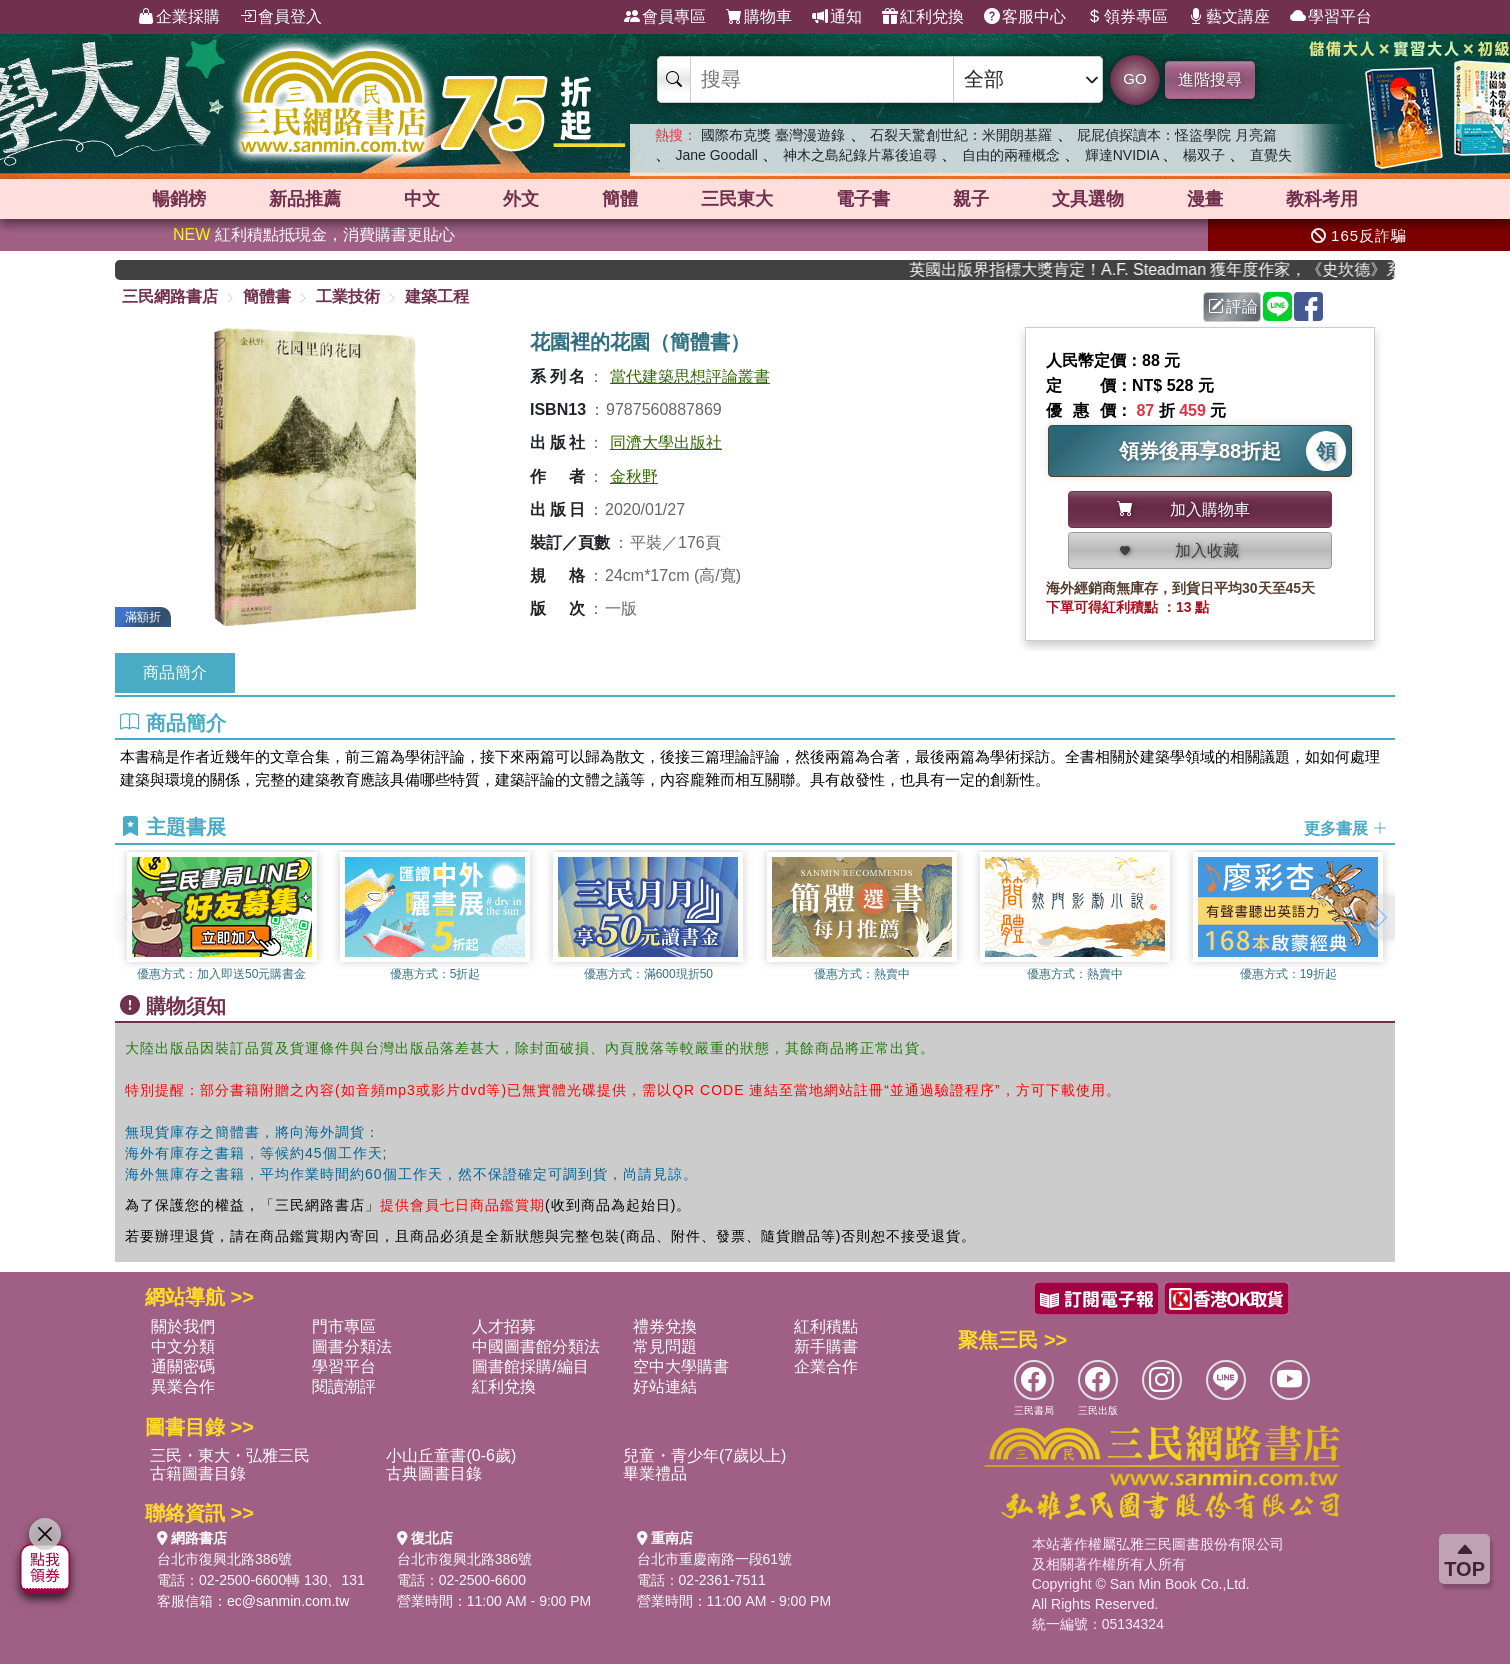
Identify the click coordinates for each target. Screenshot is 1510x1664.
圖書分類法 (352, 1346)
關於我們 (183, 1326)
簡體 (620, 199)
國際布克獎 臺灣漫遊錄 (773, 135)
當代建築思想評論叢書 (690, 376)
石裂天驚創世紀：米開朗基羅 (961, 135)
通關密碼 (183, 1366)
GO (1134, 78)
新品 (305, 199)
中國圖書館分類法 (536, 1346)
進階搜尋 (1210, 79)
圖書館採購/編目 (530, 1366)
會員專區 (665, 17)
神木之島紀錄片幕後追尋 (860, 155)
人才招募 (504, 1326)
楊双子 (1204, 155)
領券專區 (1127, 17)
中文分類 (183, 1346)
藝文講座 (1229, 17)
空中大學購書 (681, 1366)
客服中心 (1025, 17)
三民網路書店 (170, 296)
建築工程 (437, 296)
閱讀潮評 (344, 1386)
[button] (1380, 917)
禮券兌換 (665, 1326)
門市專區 (344, 1326)
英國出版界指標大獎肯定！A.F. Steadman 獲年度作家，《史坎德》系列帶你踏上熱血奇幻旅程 (1172, 269)
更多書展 (1346, 827)
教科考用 (1322, 199)
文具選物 (1088, 199)
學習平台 (1331, 17)
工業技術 (348, 296)
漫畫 (1205, 199)
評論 (1233, 306)
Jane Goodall (716, 155)
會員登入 (281, 17)
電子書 (863, 199)
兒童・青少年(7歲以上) (705, 1455)
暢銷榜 (179, 199)
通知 (837, 17)
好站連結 (665, 1386)
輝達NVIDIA (1124, 155)
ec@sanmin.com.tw (288, 1601)
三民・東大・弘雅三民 (230, 1455)
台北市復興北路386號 (224, 1559)
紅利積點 (826, 1326)
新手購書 (826, 1346)
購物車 (759, 17)
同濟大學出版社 (666, 442)
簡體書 (267, 296)
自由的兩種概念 (1011, 155)
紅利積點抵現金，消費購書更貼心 (314, 234)
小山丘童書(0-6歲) (451, 1455)
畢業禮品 (655, 1473)
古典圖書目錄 (434, 1473)
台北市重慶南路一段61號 (715, 1559)
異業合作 (183, 1386)
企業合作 (826, 1366)
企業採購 (179, 17)
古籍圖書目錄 (198, 1473)
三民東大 (737, 199)
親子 (971, 199)
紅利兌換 (923, 17)
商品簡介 (175, 672)
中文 (422, 199)
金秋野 (634, 476)
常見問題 (665, 1346)
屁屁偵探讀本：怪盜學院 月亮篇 (1177, 135)
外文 (521, 199)
